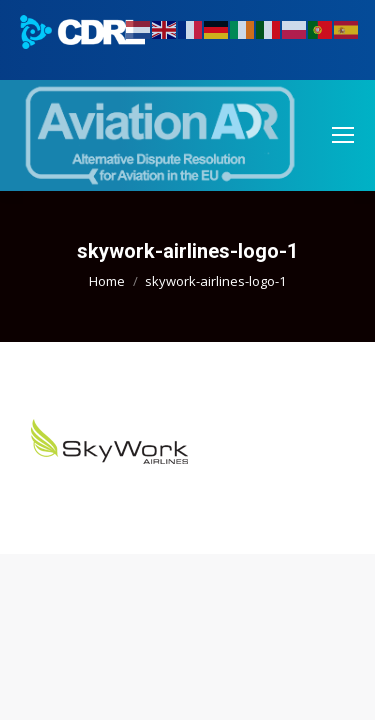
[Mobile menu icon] (343, 135)
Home (107, 281)
